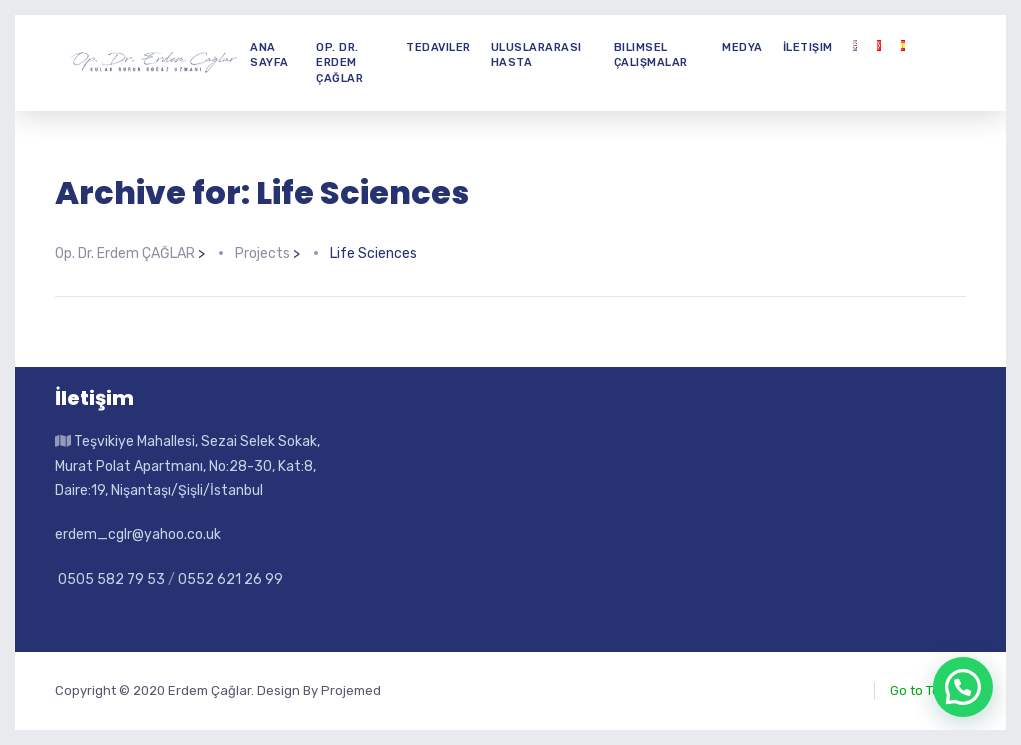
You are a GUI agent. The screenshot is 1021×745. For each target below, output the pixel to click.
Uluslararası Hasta (536, 55)
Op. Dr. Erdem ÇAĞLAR (339, 63)
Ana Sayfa (269, 55)
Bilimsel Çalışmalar (651, 55)
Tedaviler (438, 47)
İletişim (808, 47)
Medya (742, 47)
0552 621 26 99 (230, 579)
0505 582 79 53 (110, 579)
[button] (963, 687)
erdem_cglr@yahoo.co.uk (138, 534)
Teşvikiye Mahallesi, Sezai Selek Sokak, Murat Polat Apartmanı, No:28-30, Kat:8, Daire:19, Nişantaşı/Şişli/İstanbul (187, 466)
